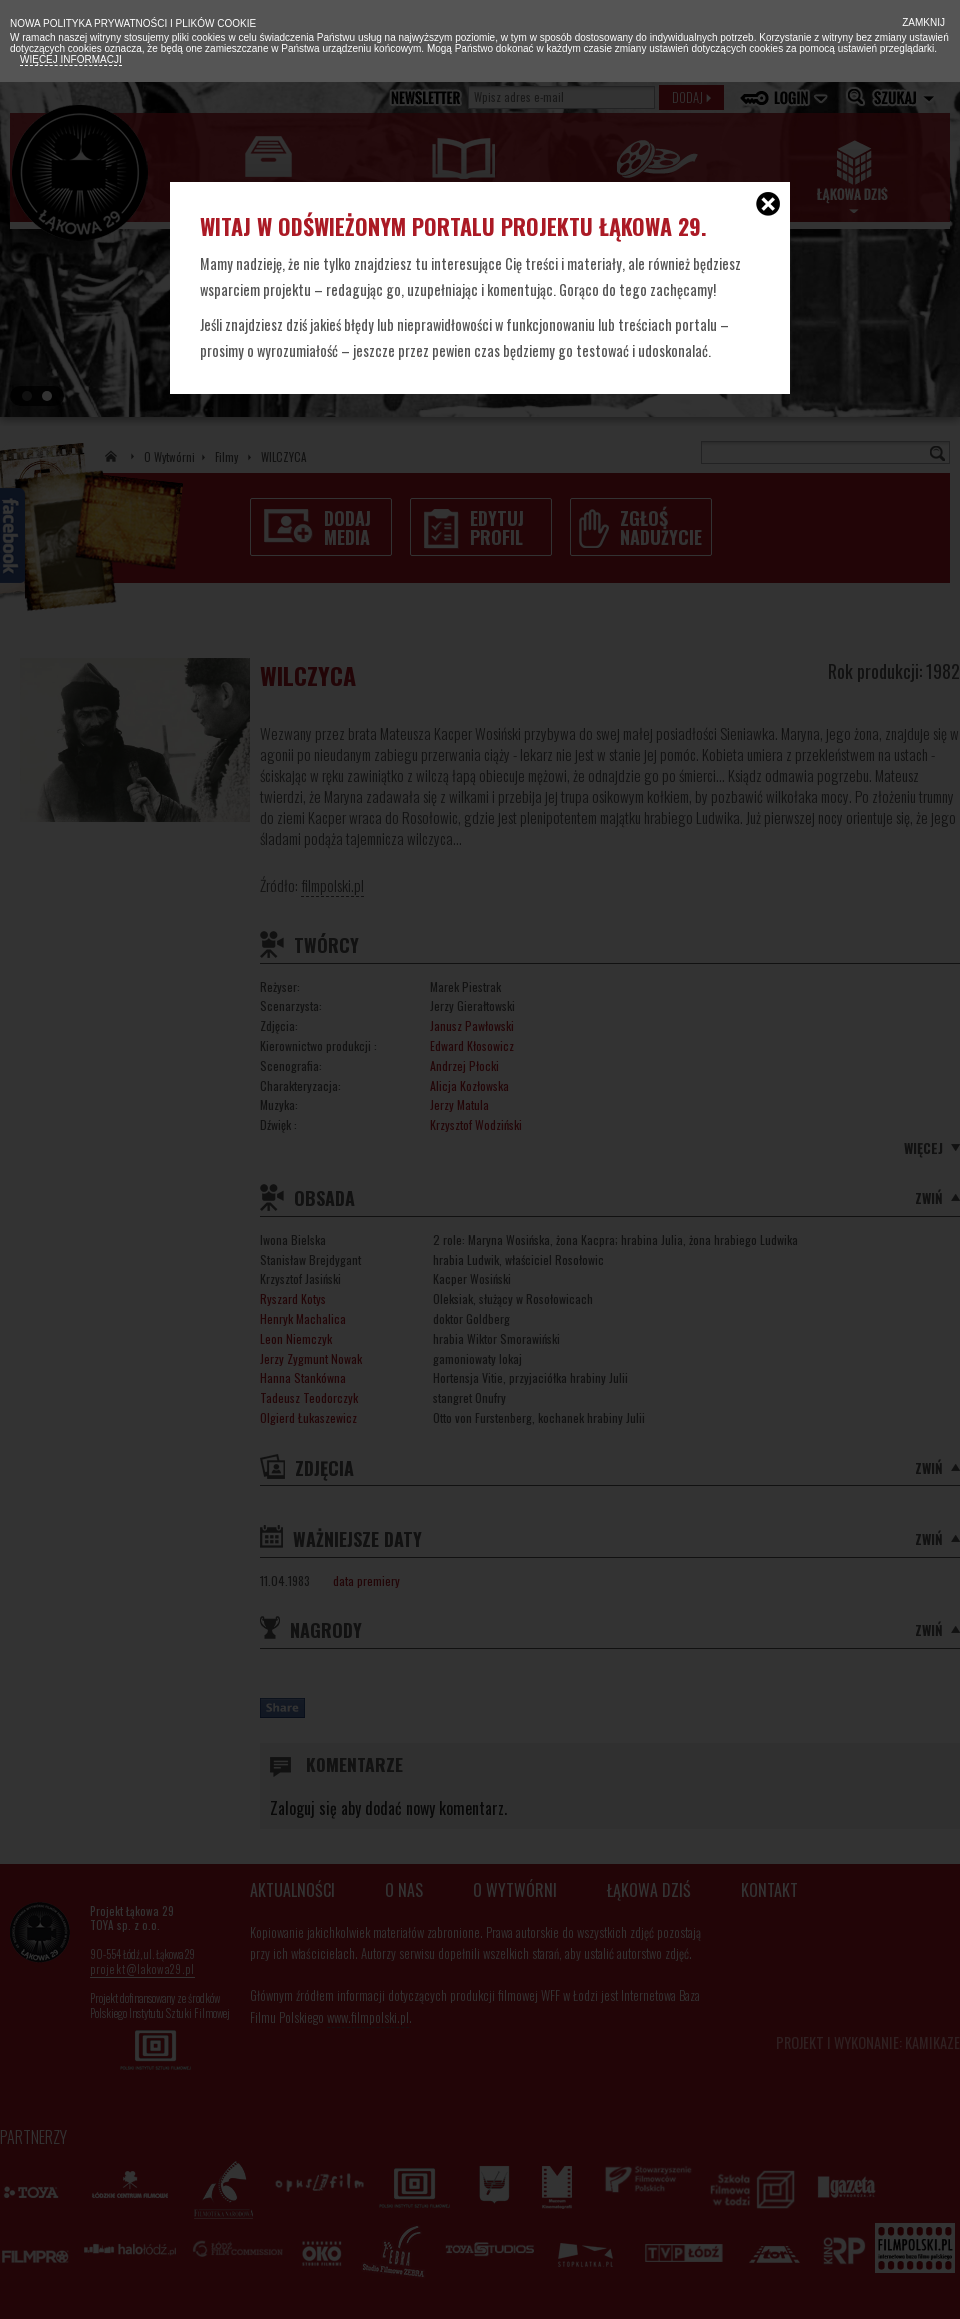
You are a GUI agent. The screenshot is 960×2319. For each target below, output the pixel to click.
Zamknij (922, 22)
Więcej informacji (71, 59)
